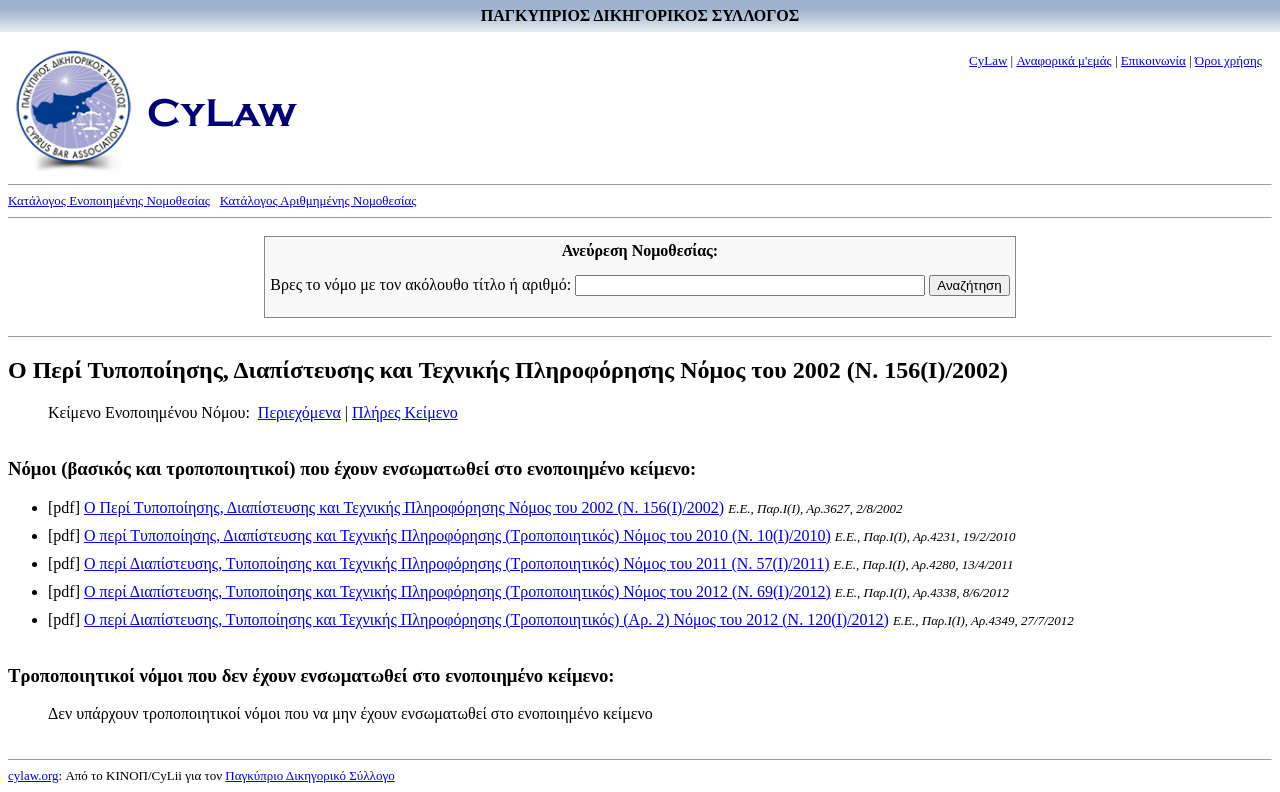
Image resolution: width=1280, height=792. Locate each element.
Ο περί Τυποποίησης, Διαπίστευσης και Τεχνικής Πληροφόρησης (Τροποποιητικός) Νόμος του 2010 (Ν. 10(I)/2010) (457, 535)
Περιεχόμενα (299, 412)
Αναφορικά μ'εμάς (1063, 60)
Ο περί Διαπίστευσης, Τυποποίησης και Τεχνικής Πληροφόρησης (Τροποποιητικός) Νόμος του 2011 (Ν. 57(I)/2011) (457, 563)
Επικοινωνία (1153, 60)
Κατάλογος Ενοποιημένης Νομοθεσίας (109, 200)
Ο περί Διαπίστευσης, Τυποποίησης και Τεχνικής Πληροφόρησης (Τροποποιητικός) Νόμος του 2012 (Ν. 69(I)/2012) (457, 591)
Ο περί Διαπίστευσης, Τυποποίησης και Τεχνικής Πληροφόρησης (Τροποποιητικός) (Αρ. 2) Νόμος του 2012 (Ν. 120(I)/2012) (486, 619)
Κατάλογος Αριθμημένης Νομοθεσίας (318, 200)
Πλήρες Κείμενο (405, 412)
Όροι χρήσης (1228, 60)
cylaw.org (33, 775)
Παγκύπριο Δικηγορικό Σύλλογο (309, 775)
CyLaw (988, 60)
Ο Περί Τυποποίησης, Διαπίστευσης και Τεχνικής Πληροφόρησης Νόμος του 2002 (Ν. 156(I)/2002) (404, 507)
